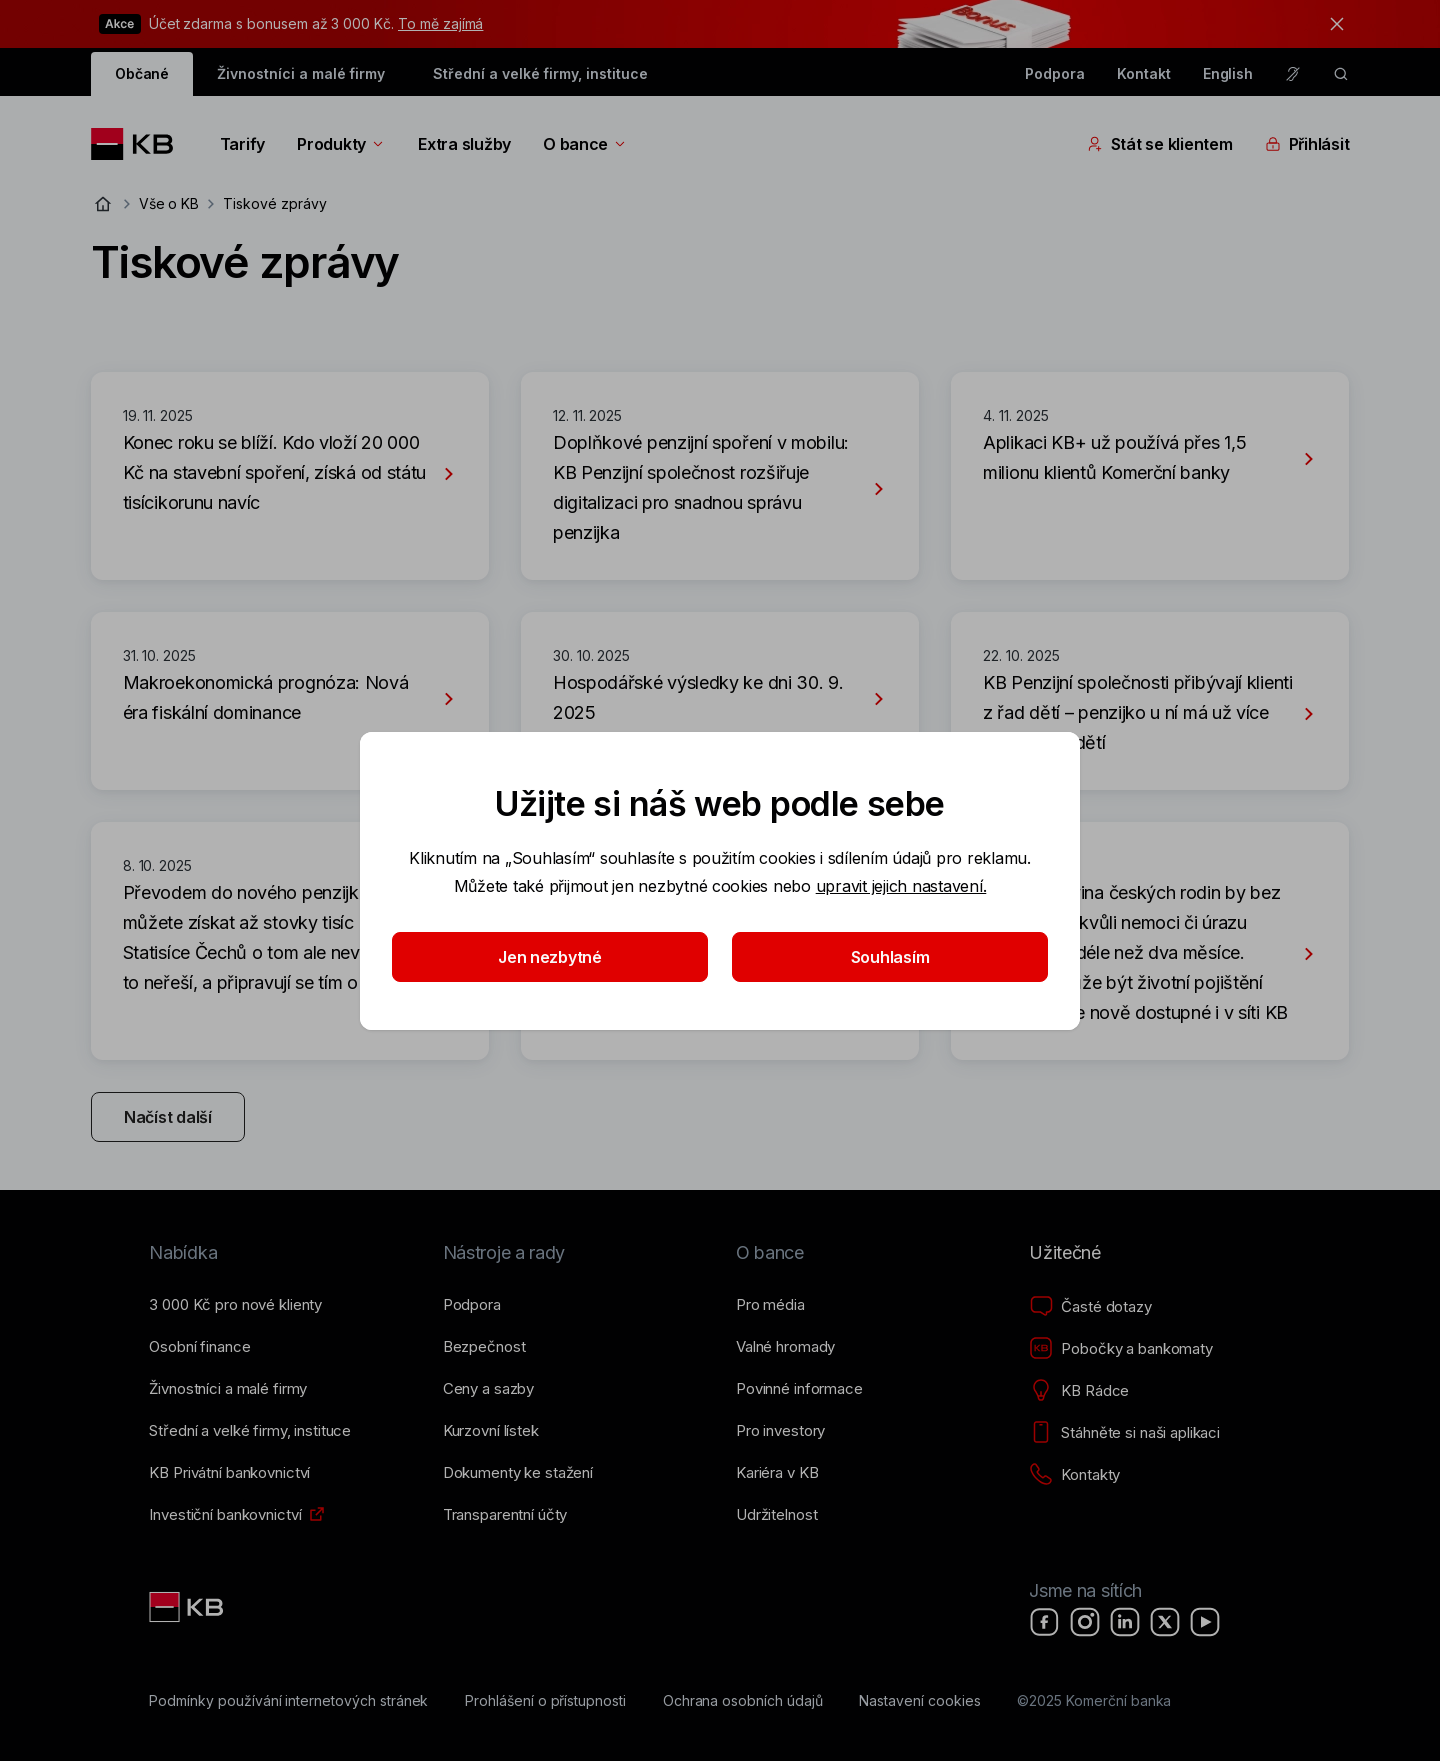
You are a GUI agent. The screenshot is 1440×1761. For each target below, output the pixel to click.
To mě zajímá (440, 23)
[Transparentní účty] (505, 1515)
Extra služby (464, 144)
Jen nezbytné (550, 957)
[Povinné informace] (799, 1389)
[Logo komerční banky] (139, 144)
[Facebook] (1045, 1622)
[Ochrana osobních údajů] (743, 1701)
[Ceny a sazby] (488, 1389)
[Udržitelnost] (776, 1515)
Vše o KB (169, 203)
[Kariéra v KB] (777, 1473)
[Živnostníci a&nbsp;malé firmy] (228, 1389)
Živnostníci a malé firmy (301, 73)
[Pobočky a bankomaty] (1121, 1349)
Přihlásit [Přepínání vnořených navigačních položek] (1307, 144)
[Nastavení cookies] (919, 1701)
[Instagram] (1085, 1622)
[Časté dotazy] (1090, 1307)
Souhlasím (890, 957)
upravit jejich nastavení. (901, 886)
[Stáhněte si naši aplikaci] (1124, 1433)
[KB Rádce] (1079, 1391)
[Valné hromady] (785, 1347)
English (1228, 73)
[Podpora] (472, 1305)
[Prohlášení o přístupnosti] (545, 1701)
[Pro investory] (780, 1431)
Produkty (341, 144)
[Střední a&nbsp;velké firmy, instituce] (250, 1431)
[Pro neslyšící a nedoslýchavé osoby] (1293, 74)
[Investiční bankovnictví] (225, 1515)
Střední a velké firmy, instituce (540, 73)
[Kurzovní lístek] (491, 1431)
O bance (585, 144)
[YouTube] (1205, 1622)
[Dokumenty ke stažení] (518, 1473)
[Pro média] (770, 1305)
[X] (1165, 1622)
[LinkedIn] (1125, 1622)
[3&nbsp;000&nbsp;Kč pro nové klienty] (235, 1305)
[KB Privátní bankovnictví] (229, 1473)
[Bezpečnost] (484, 1347)
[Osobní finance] (199, 1347)
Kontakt (1144, 73)
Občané (142, 73)
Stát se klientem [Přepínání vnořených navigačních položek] (1160, 144)
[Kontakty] (1074, 1475)
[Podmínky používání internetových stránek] (288, 1701)
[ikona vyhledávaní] (1341, 74)
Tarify (242, 144)
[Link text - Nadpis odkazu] (188, 1607)
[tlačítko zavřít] (1332, 24)
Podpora (1055, 73)
